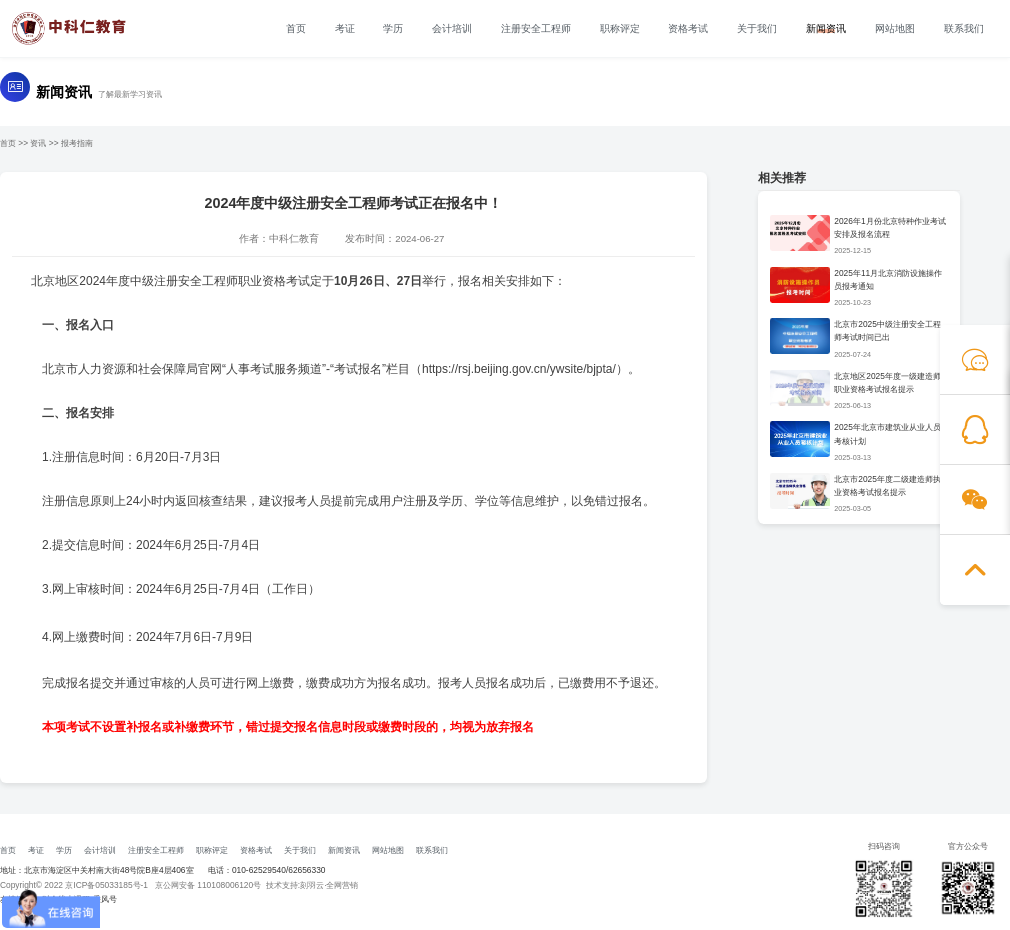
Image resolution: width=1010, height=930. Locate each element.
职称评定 (620, 29)
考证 (345, 29)
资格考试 (688, 29)
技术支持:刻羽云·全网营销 (312, 885)
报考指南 (77, 143)
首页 (296, 29)
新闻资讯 (826, 29)
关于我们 (757, 29)
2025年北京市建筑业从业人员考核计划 (887, 433)
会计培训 (452, 29)
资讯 (38, 143)
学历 (393, 29)
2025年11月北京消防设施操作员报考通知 (888, 279)
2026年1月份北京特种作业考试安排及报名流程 (889, 227)
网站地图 (895, 29)
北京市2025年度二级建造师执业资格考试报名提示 (887, 485)
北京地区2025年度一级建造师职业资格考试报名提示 (887, 382)
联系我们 (964, 29)
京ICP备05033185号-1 (106, 885)
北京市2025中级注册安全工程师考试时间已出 (887, 330)
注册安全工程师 (536, 29)
